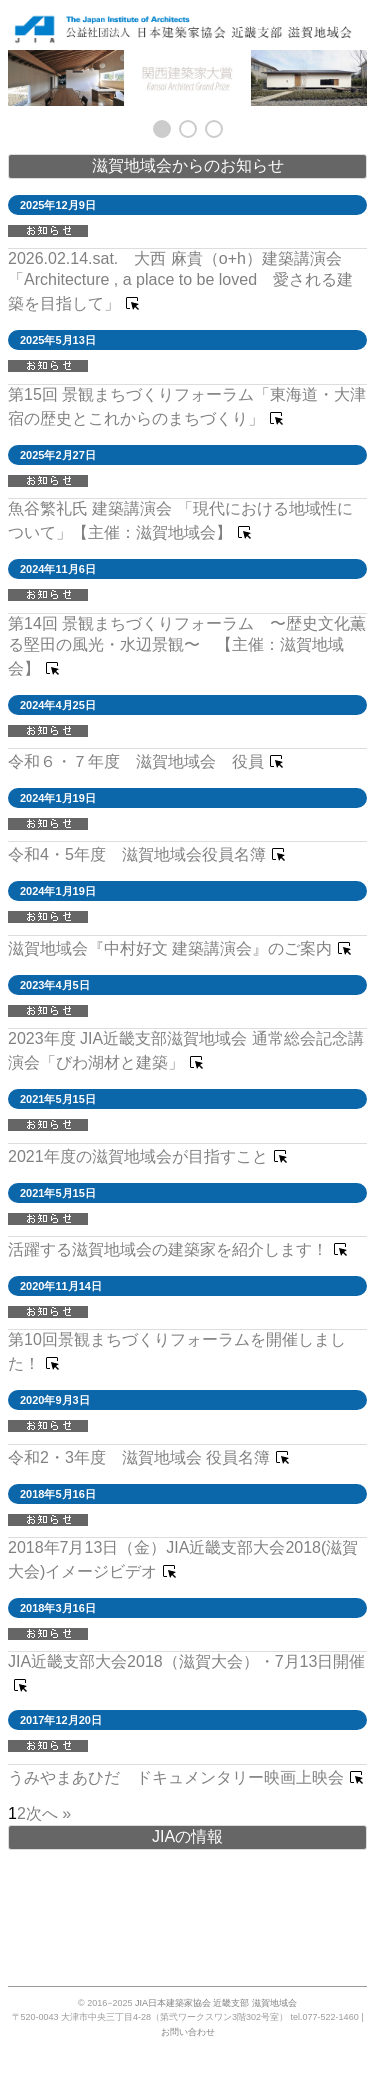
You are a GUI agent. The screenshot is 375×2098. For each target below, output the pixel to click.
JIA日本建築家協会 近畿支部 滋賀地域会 (216, 2003)
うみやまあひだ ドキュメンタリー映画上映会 (176, 1777)
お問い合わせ (188, 2032)
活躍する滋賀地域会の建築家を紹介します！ (168, 1249)
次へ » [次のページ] (48, 1813)
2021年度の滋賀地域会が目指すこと (138, 1156)
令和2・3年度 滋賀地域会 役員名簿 (139, 1457)
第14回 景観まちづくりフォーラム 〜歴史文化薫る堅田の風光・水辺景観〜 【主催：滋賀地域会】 (187, 646)
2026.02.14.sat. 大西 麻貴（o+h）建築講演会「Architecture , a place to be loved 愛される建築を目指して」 (180, 281)
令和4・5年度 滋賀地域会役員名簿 (137, 854)
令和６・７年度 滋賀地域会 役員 (136, 761)
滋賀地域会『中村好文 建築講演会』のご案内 (170, 948)
